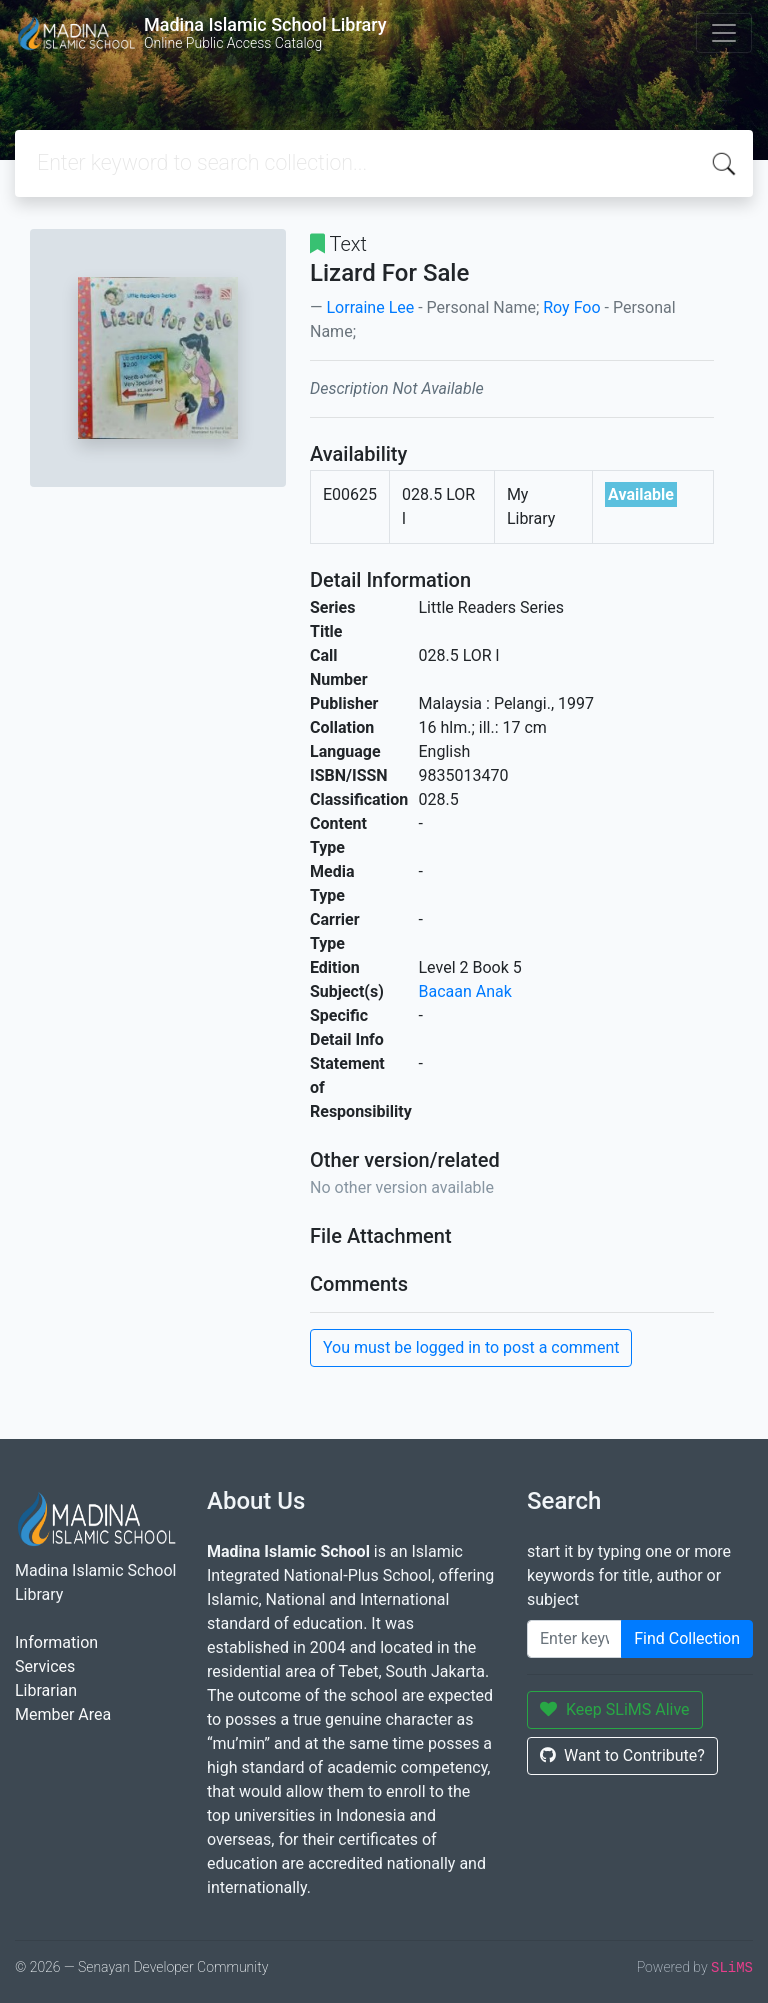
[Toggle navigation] (724, 33)
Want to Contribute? (622, 1755)
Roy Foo (571, 307)
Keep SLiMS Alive (615, 1709)
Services (45, 1666)
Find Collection (687, 1638)
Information (56, 1642)
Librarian (46, 1690)
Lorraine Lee (370, 307)
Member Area (63, 1714)
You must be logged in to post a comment (471, 1347)
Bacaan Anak (465, 991)
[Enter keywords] (574, 1639)
